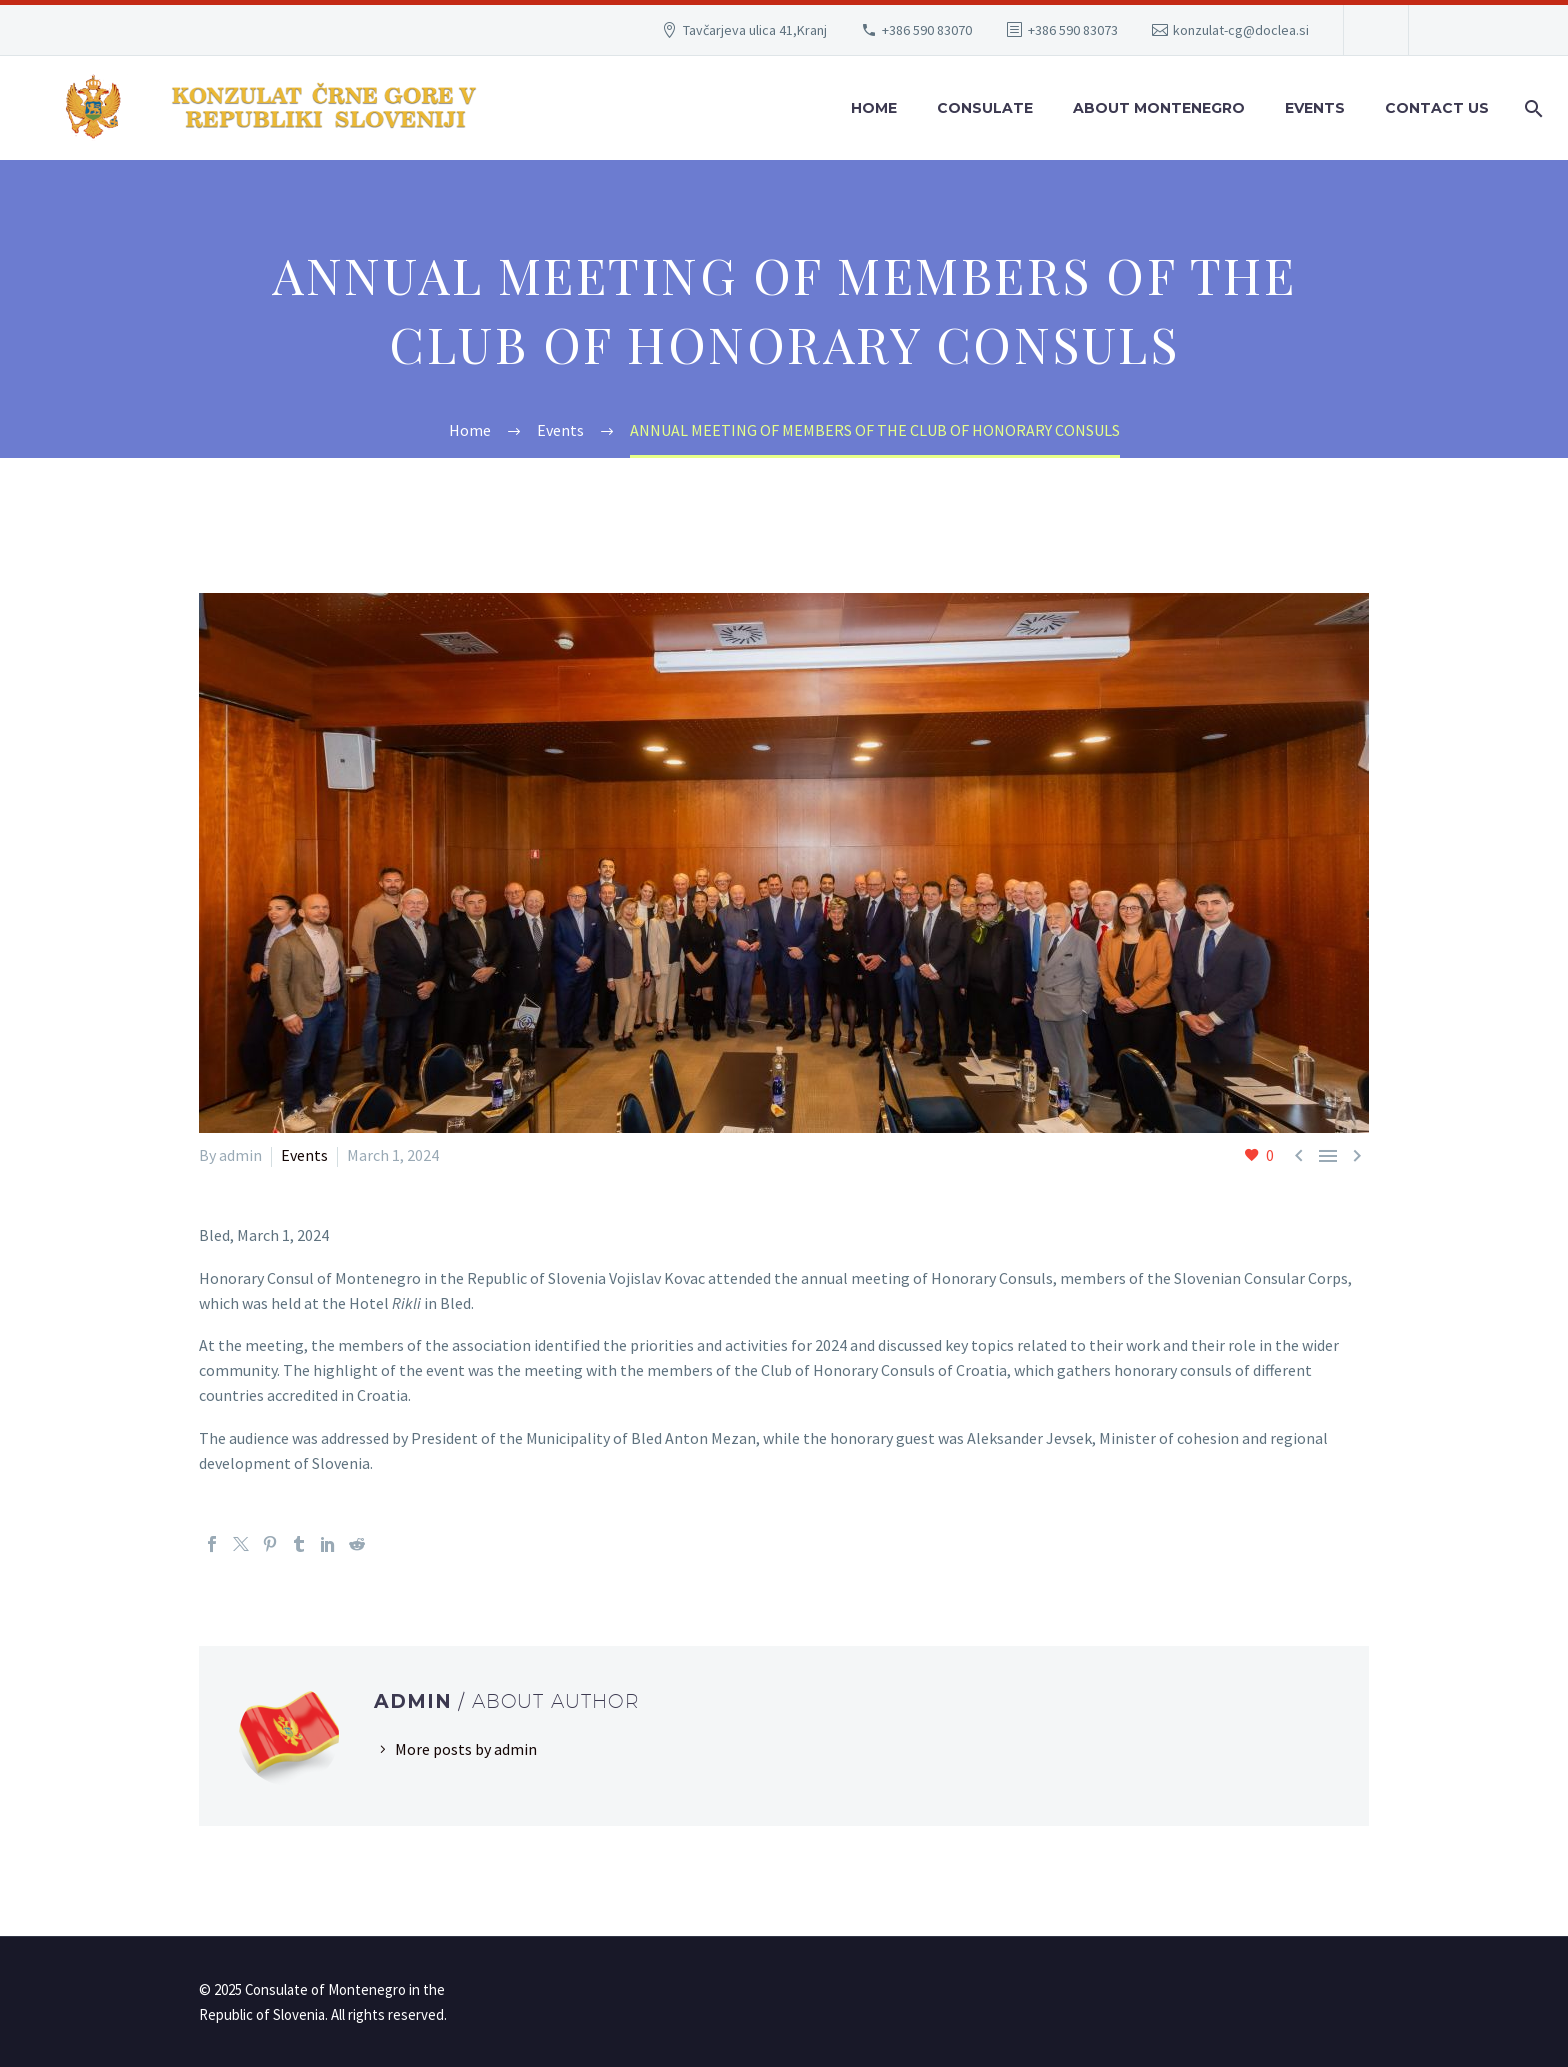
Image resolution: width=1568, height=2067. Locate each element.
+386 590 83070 (927, 30)
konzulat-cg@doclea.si (1241, 30)
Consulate (985, 108)
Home (874, 108)
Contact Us (1437, 108)
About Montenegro (1159, 108)
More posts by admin (466, 1749)
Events (1315, 108)
